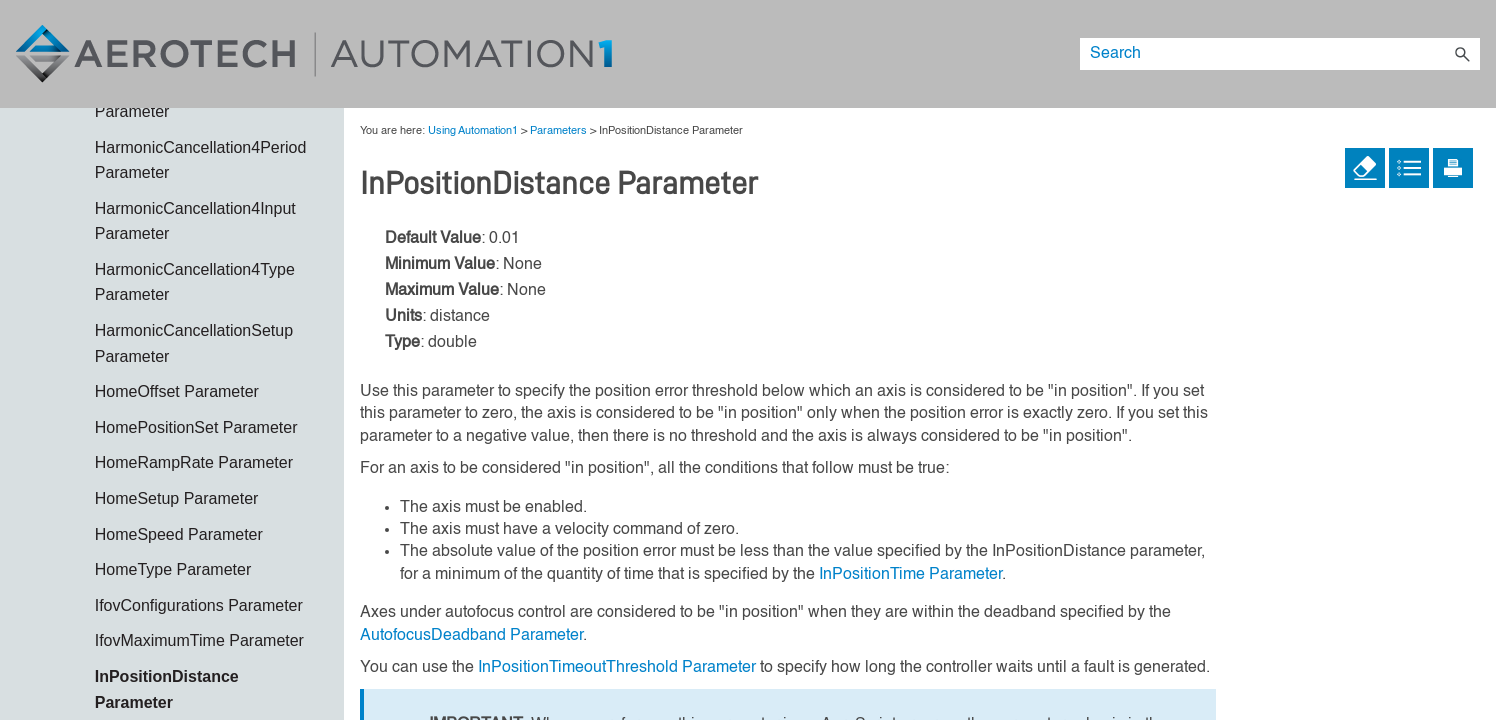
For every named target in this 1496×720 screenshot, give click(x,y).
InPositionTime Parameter (910, 575)
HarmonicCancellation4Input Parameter (195, 221)
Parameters (558, 131)
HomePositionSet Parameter (196, 427)
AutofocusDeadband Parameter (471, 636)
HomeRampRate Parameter (194, 462)
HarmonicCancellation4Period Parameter (201, 160)
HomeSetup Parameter (177, 498)
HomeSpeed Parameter (179, 534)
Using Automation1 (473, 131)
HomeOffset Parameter (177, 391)
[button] (1462, 54)
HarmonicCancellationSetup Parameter (194, 343)
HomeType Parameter (173, 569)
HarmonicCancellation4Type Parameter (195, 282)
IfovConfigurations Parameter (199, 605)
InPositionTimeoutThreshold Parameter (617, 668)
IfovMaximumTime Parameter (199, 640)
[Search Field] (1280, 54)
